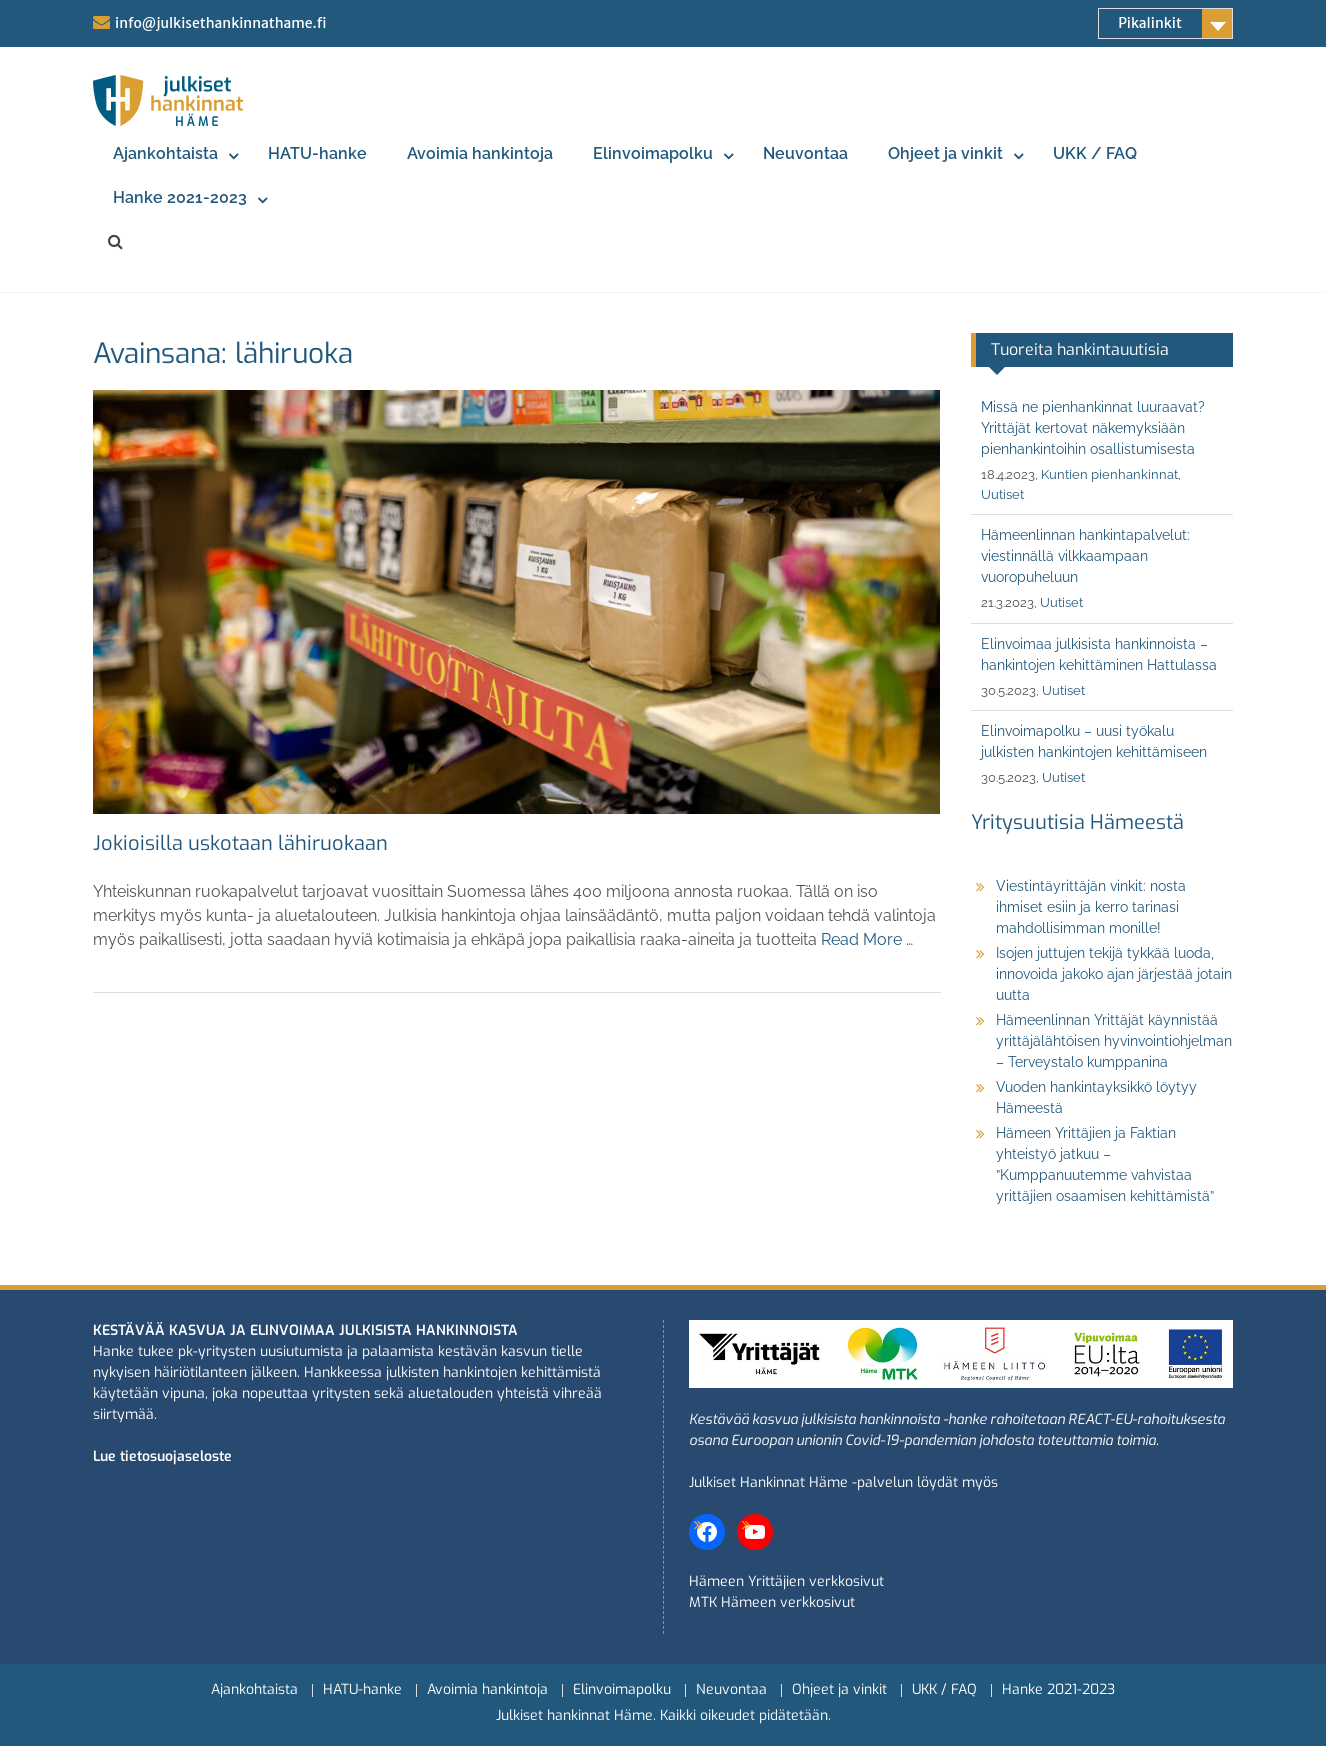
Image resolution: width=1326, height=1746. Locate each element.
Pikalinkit (1150, 23)
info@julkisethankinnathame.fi (220, 23)
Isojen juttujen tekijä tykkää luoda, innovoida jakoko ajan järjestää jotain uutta (1114, 974)
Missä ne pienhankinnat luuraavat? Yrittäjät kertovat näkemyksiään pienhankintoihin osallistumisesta (1093, 428)
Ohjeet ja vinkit (945, 153)
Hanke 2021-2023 (180, 197)
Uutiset (1002, 494)
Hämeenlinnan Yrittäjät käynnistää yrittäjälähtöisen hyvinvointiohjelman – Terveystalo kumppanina (1114, 1041)
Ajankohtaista (165, 153)
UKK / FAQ (1095, 153)
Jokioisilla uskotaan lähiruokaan (240, 843)
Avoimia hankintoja (480, 153)
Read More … (867, 939)
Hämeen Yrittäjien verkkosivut (786, 1581)
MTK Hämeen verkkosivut (772, 1602)
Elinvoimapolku (653, 153)
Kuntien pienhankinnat (1109, 474)
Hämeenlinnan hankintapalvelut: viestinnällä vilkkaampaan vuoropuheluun (1085, 556)
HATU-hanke (317, 153)
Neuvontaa (805, 153)
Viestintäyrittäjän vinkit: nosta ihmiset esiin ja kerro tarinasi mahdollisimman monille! (1091, 907)
